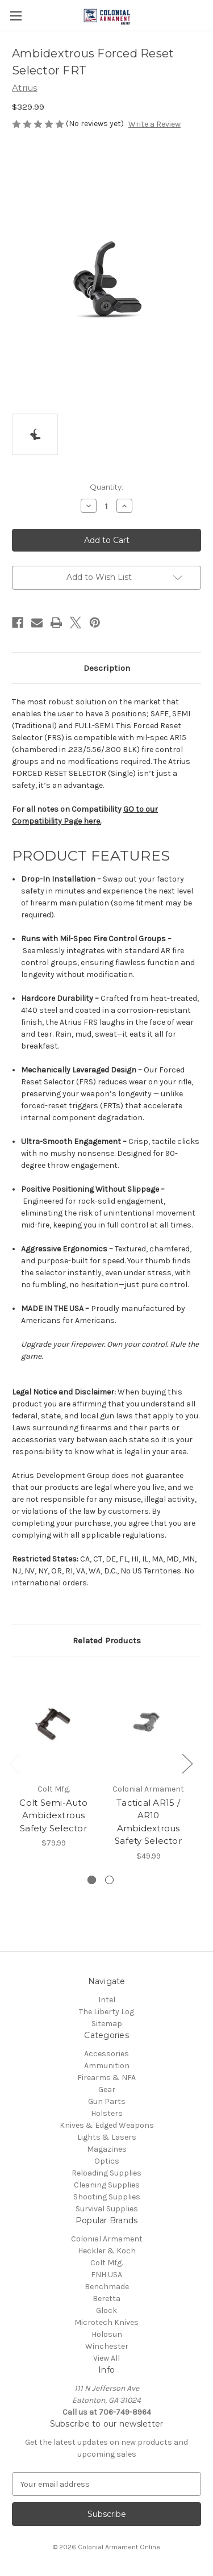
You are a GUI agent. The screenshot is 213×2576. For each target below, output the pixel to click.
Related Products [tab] (107, 1640)
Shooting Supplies (106, 2197)
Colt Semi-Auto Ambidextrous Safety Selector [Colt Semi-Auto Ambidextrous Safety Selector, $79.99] (53, 1815)
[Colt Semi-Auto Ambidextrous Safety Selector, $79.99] (53, 1722)
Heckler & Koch (107, 2251)
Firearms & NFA (106, 2077)
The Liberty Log (106, 2011)
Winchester (106, 2346)
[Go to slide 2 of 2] (109, 1880)
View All (106, 2358)
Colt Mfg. (106, 2263)
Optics (106, 2161)
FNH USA (106, 2274)
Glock (106, 2310)
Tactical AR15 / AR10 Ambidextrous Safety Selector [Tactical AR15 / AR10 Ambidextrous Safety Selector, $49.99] (148, 1822)
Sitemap (106, 2023)
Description (106, 668)
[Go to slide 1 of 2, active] (91, 1880)
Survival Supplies (107, 2209)
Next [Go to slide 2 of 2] (187, 1763)
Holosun (106, 2334)
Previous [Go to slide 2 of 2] (14, 1763)
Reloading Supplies (106, 2173)
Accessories (106, 2054)
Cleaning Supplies (107, 2185)
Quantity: (106, 486)
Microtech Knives (106, 2322)
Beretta (106, 2298)
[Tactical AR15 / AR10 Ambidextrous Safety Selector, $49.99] (148, 1722)
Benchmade (107, 2286)
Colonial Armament (107, 2239)
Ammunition (107, 2065)
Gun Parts (107, 2101)
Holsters (107, 2113)
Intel (106, 2000)
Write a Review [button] (154, 124)
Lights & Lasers (106, 2137)
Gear (106, 2089)
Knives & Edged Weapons (107, 2125)
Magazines (107, 2149)
